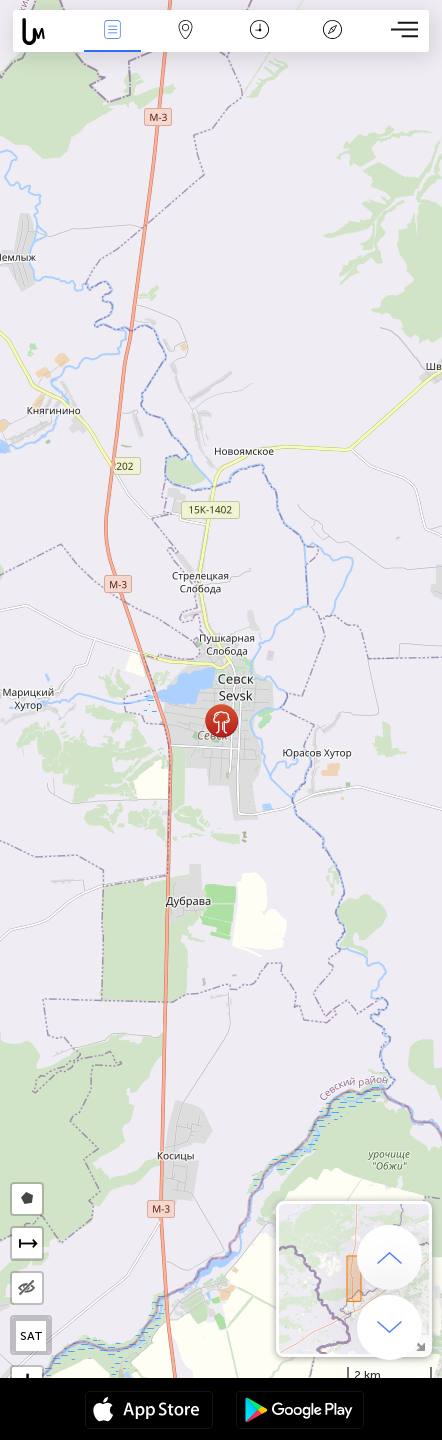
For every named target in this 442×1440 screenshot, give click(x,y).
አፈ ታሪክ (332, 31)
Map (186, 31)
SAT (31, 1336)
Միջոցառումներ (112, 31)
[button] (221, 720)
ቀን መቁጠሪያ (259, 31)
